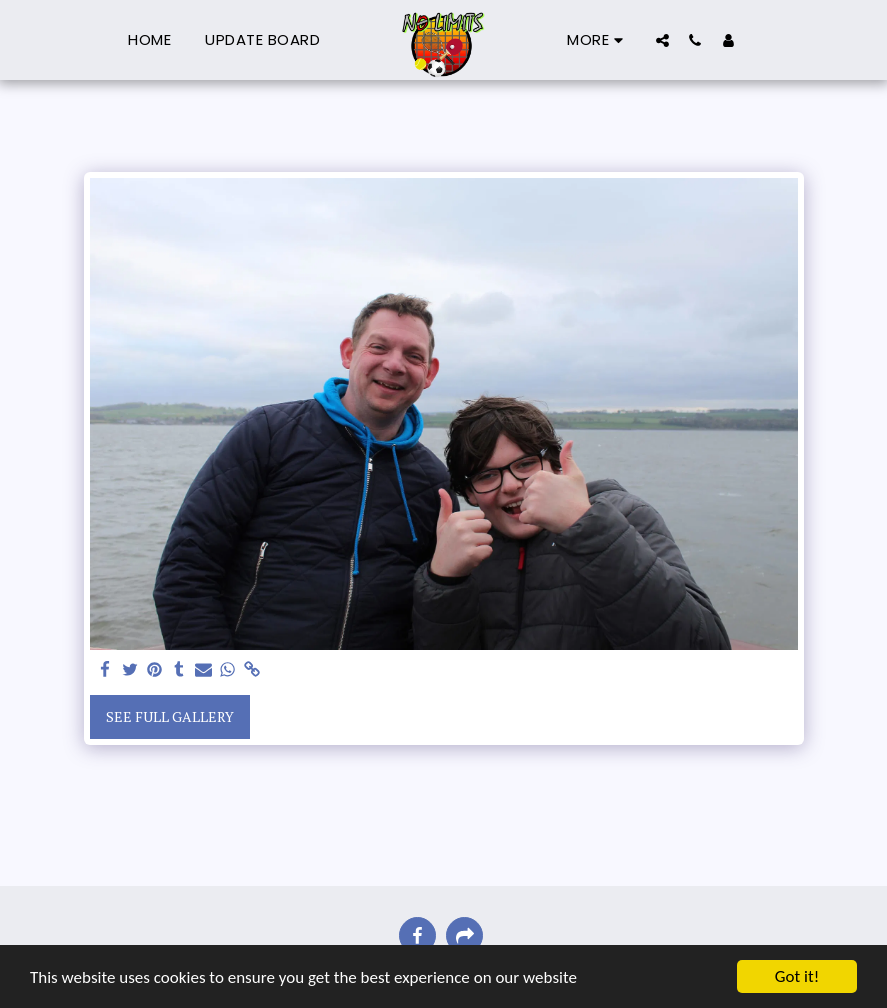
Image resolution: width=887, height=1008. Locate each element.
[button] (662, 40)
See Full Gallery (170, 716)
